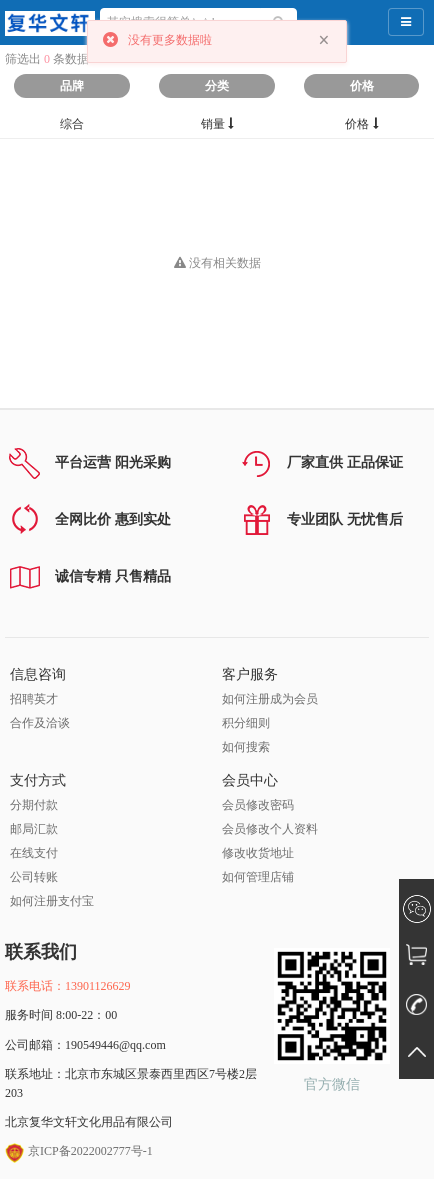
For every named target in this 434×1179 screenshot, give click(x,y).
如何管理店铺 (258, 877)
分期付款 (34, 805)
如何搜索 (246, 747)
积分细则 (246, 723)
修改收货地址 (258, 853)
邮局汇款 (34, 829)
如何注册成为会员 (270, 699)
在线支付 (34, 853)
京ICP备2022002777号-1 (79, 1151)
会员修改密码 (258, 805)
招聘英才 (34, 699)
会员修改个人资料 (270, 829)
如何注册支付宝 (52, 901)
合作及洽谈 (40, 723)
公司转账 (34, 877)
